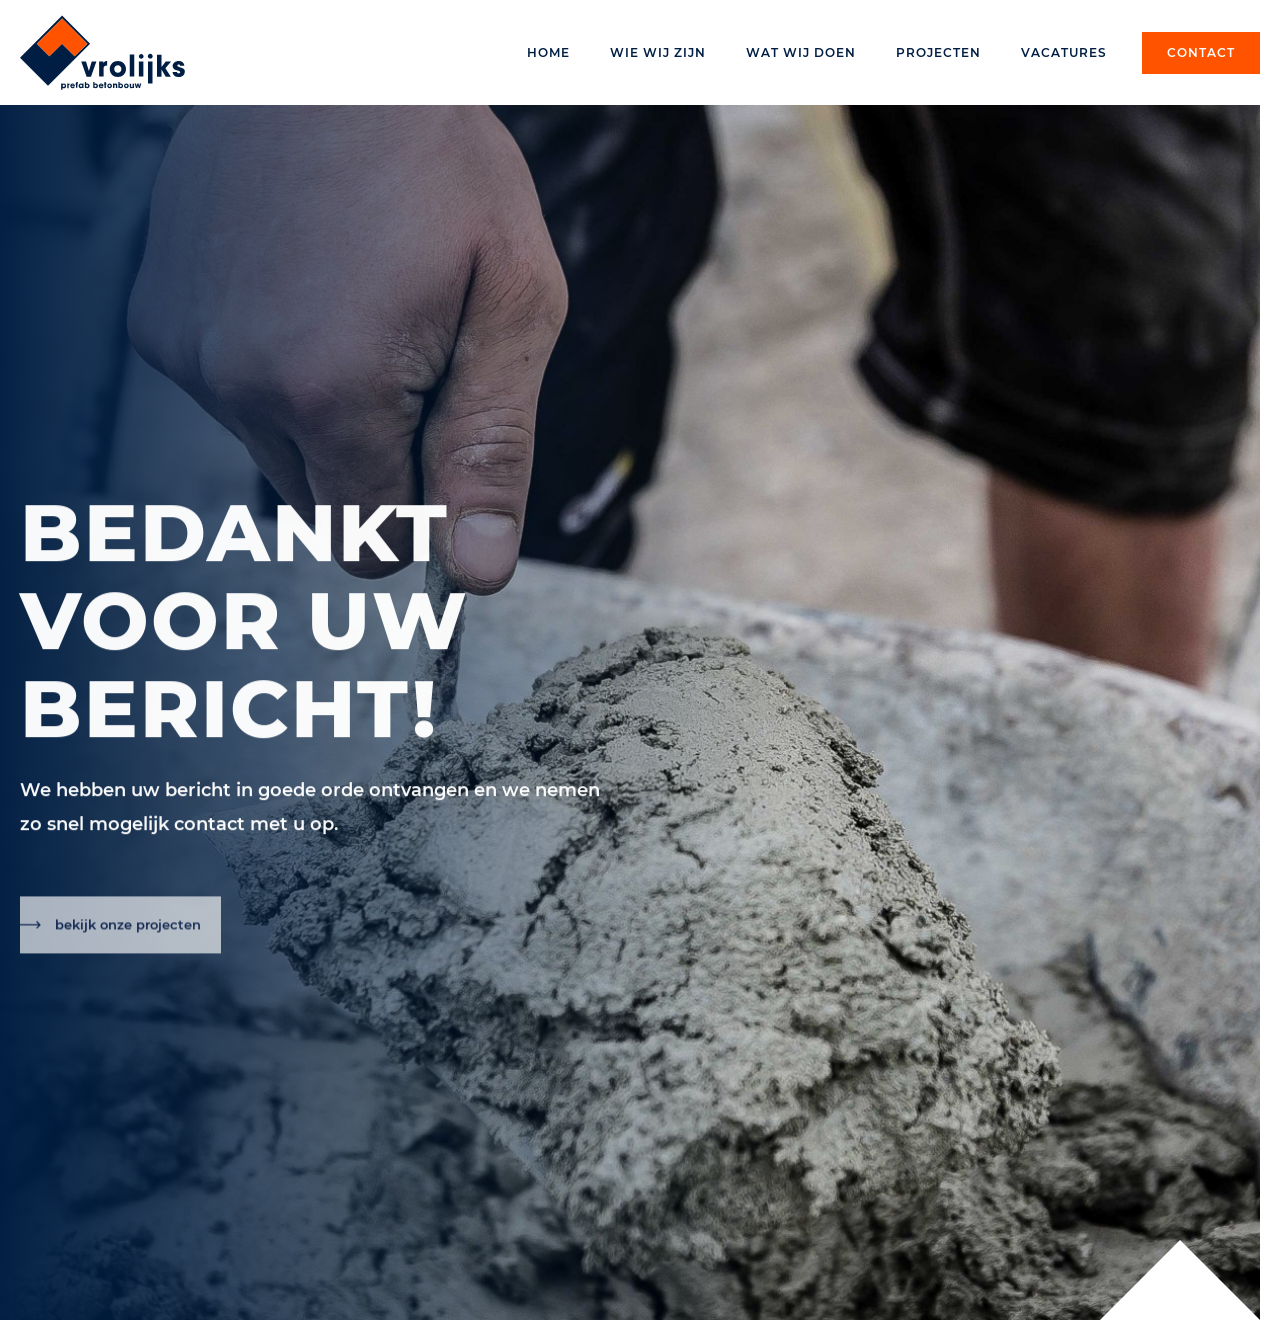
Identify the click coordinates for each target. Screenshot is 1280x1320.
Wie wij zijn (658, 52)
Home (548, 52)
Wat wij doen (801, 52)
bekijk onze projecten (128, 932)
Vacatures (1064, 52)
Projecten (938, 52)
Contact (1201, 52)
